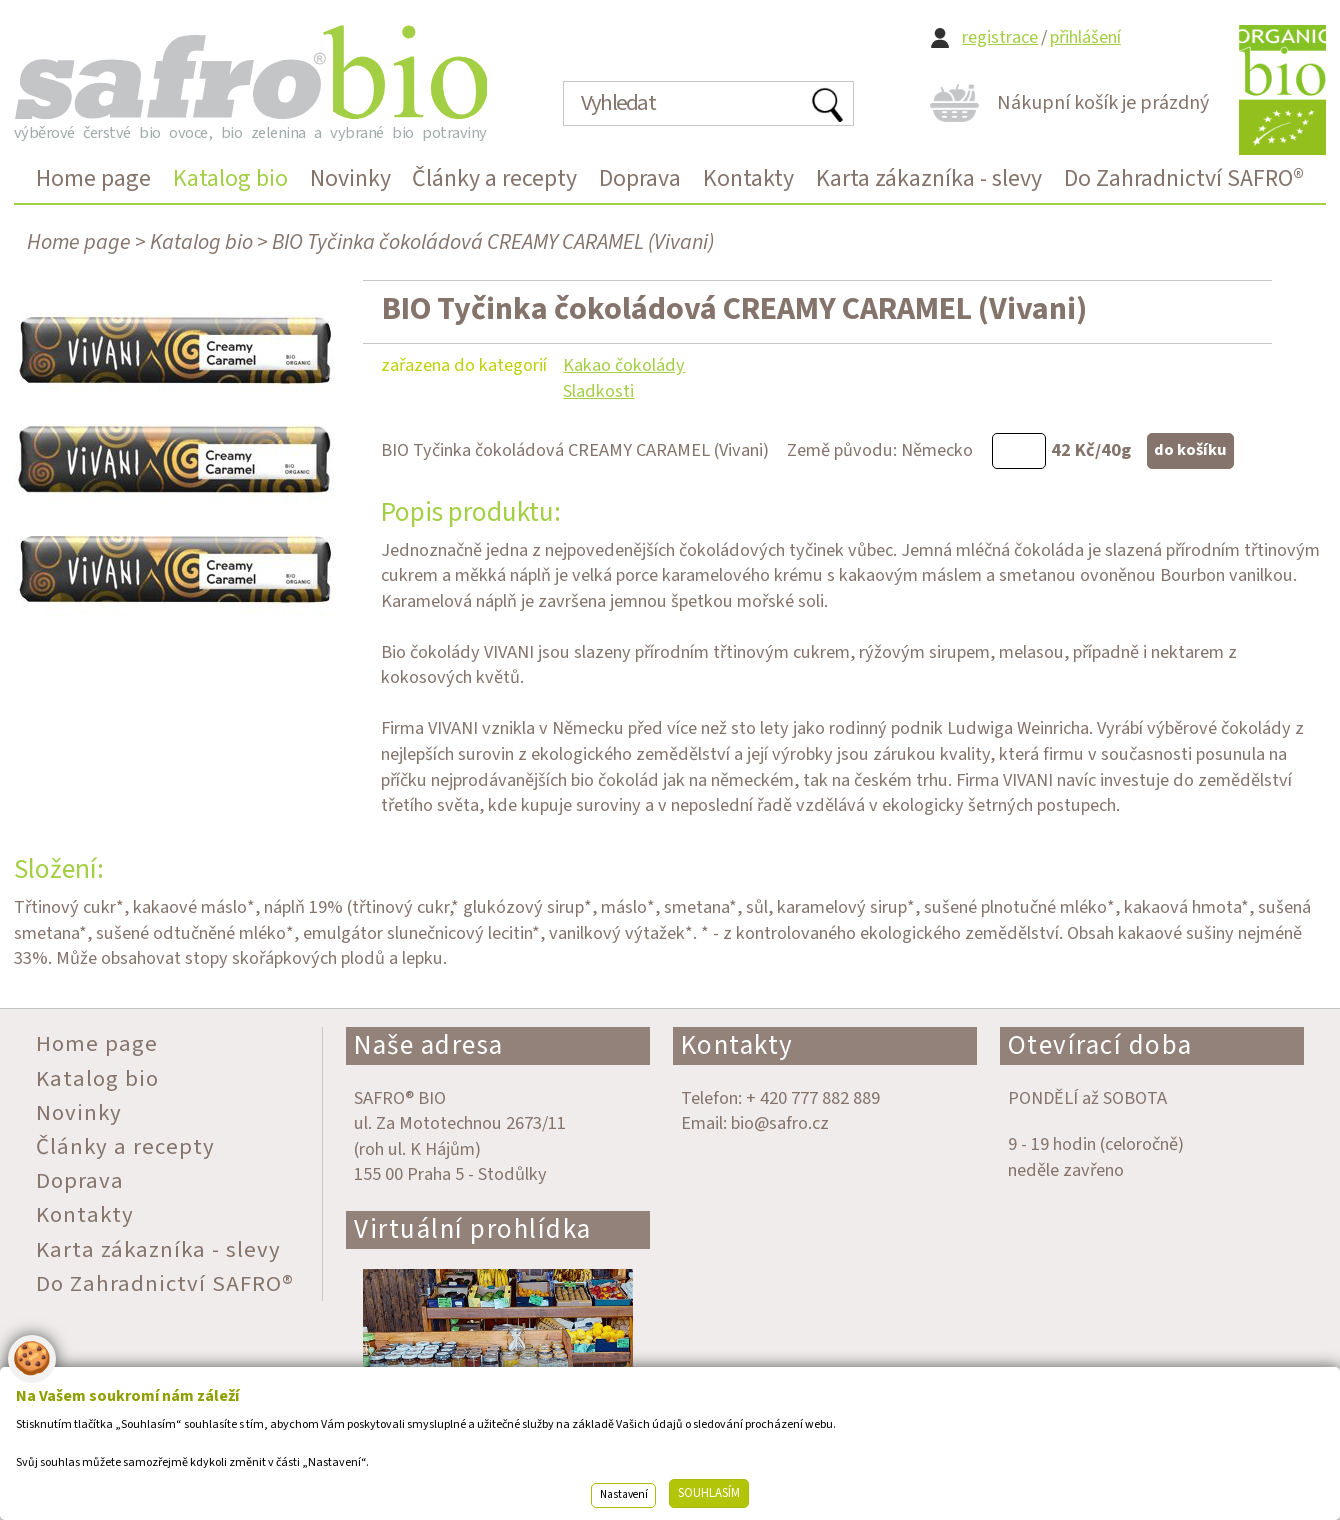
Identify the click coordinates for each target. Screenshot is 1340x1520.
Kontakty (737, 1045)
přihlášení (1085, 37)
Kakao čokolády (624, 365)
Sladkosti (598, 391)
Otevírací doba (1100, 1045)
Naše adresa (429, 1045)
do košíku (1190, 450)
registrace (1000, 37)
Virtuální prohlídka (473, 1229)
